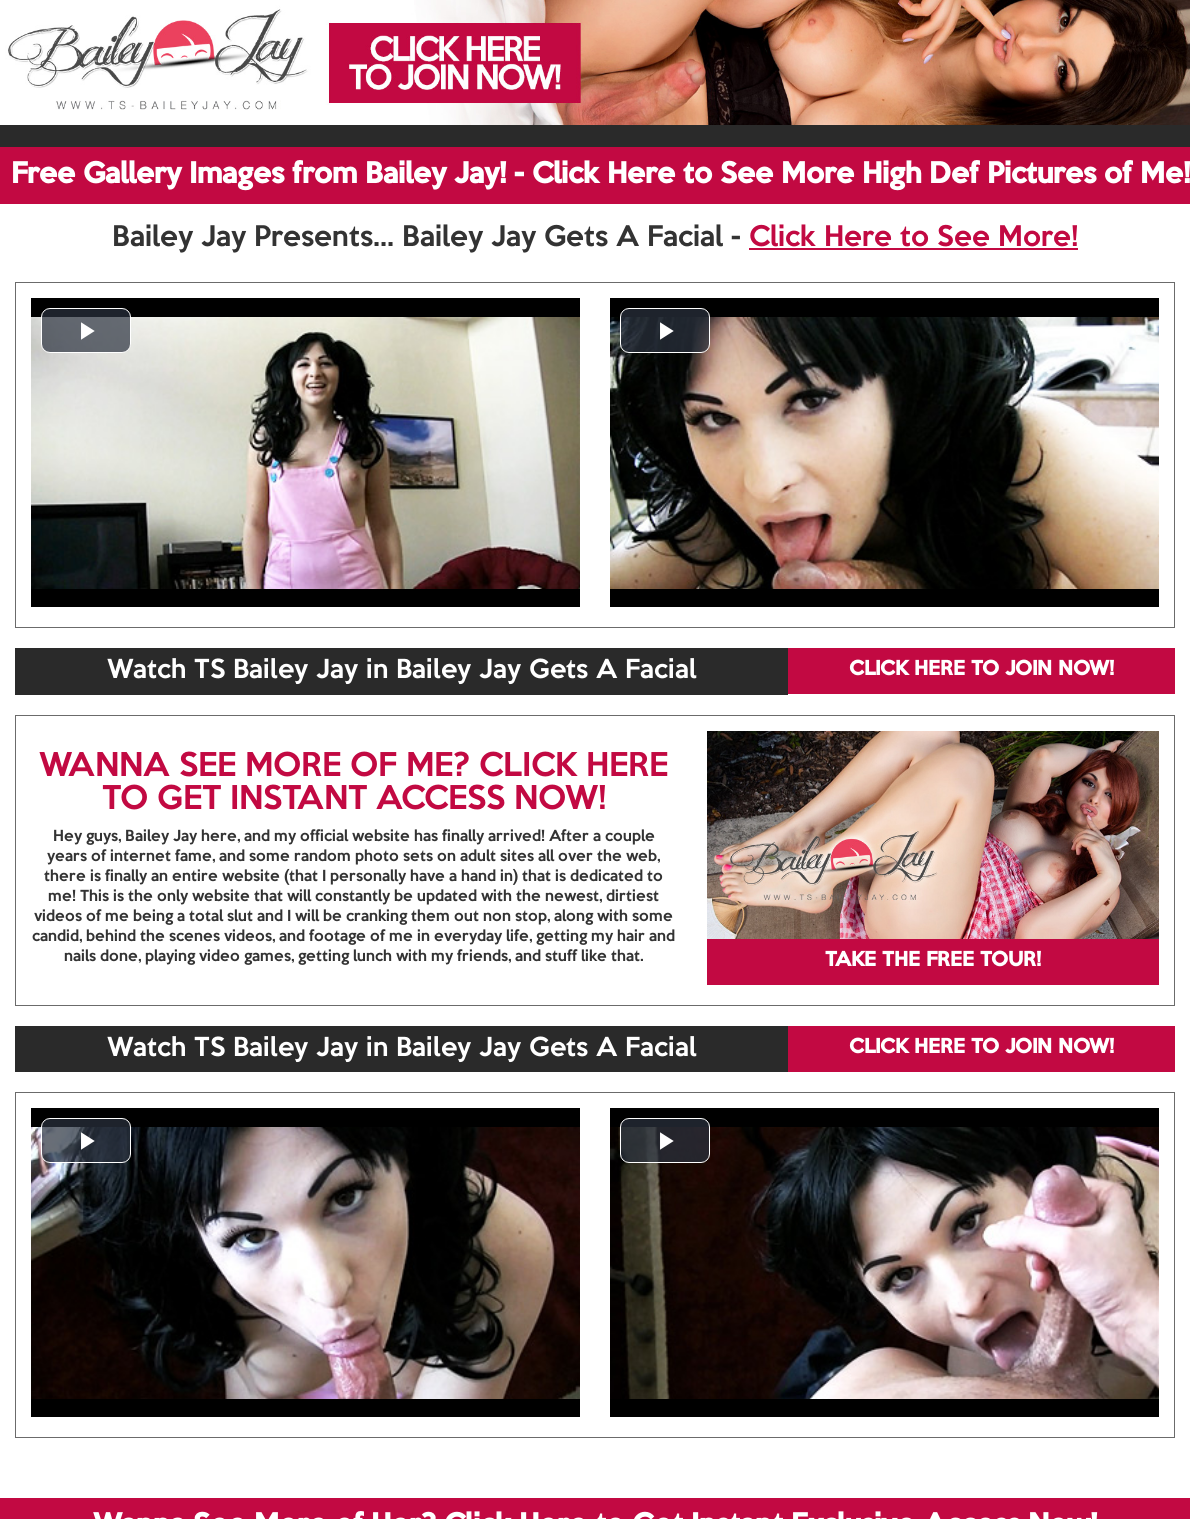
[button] (86, 330)
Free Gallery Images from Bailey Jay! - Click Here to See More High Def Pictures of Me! (600, 175)
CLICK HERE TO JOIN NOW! (981, 670)
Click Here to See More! (913, 238)
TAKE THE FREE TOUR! (933, 961)
